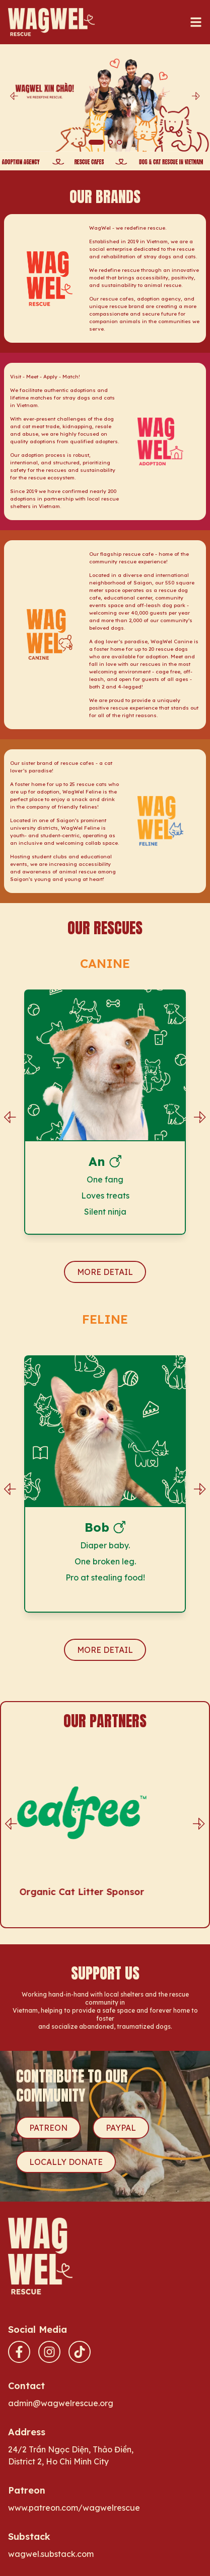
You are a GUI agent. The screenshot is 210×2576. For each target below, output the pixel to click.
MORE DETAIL (105, 1272)
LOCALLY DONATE (66, 2162)
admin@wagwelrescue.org (60, 2403)
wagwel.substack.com (51, 2554)
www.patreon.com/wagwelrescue (74, 2508)
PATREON (48, 2128)
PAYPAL (121, 2128)
